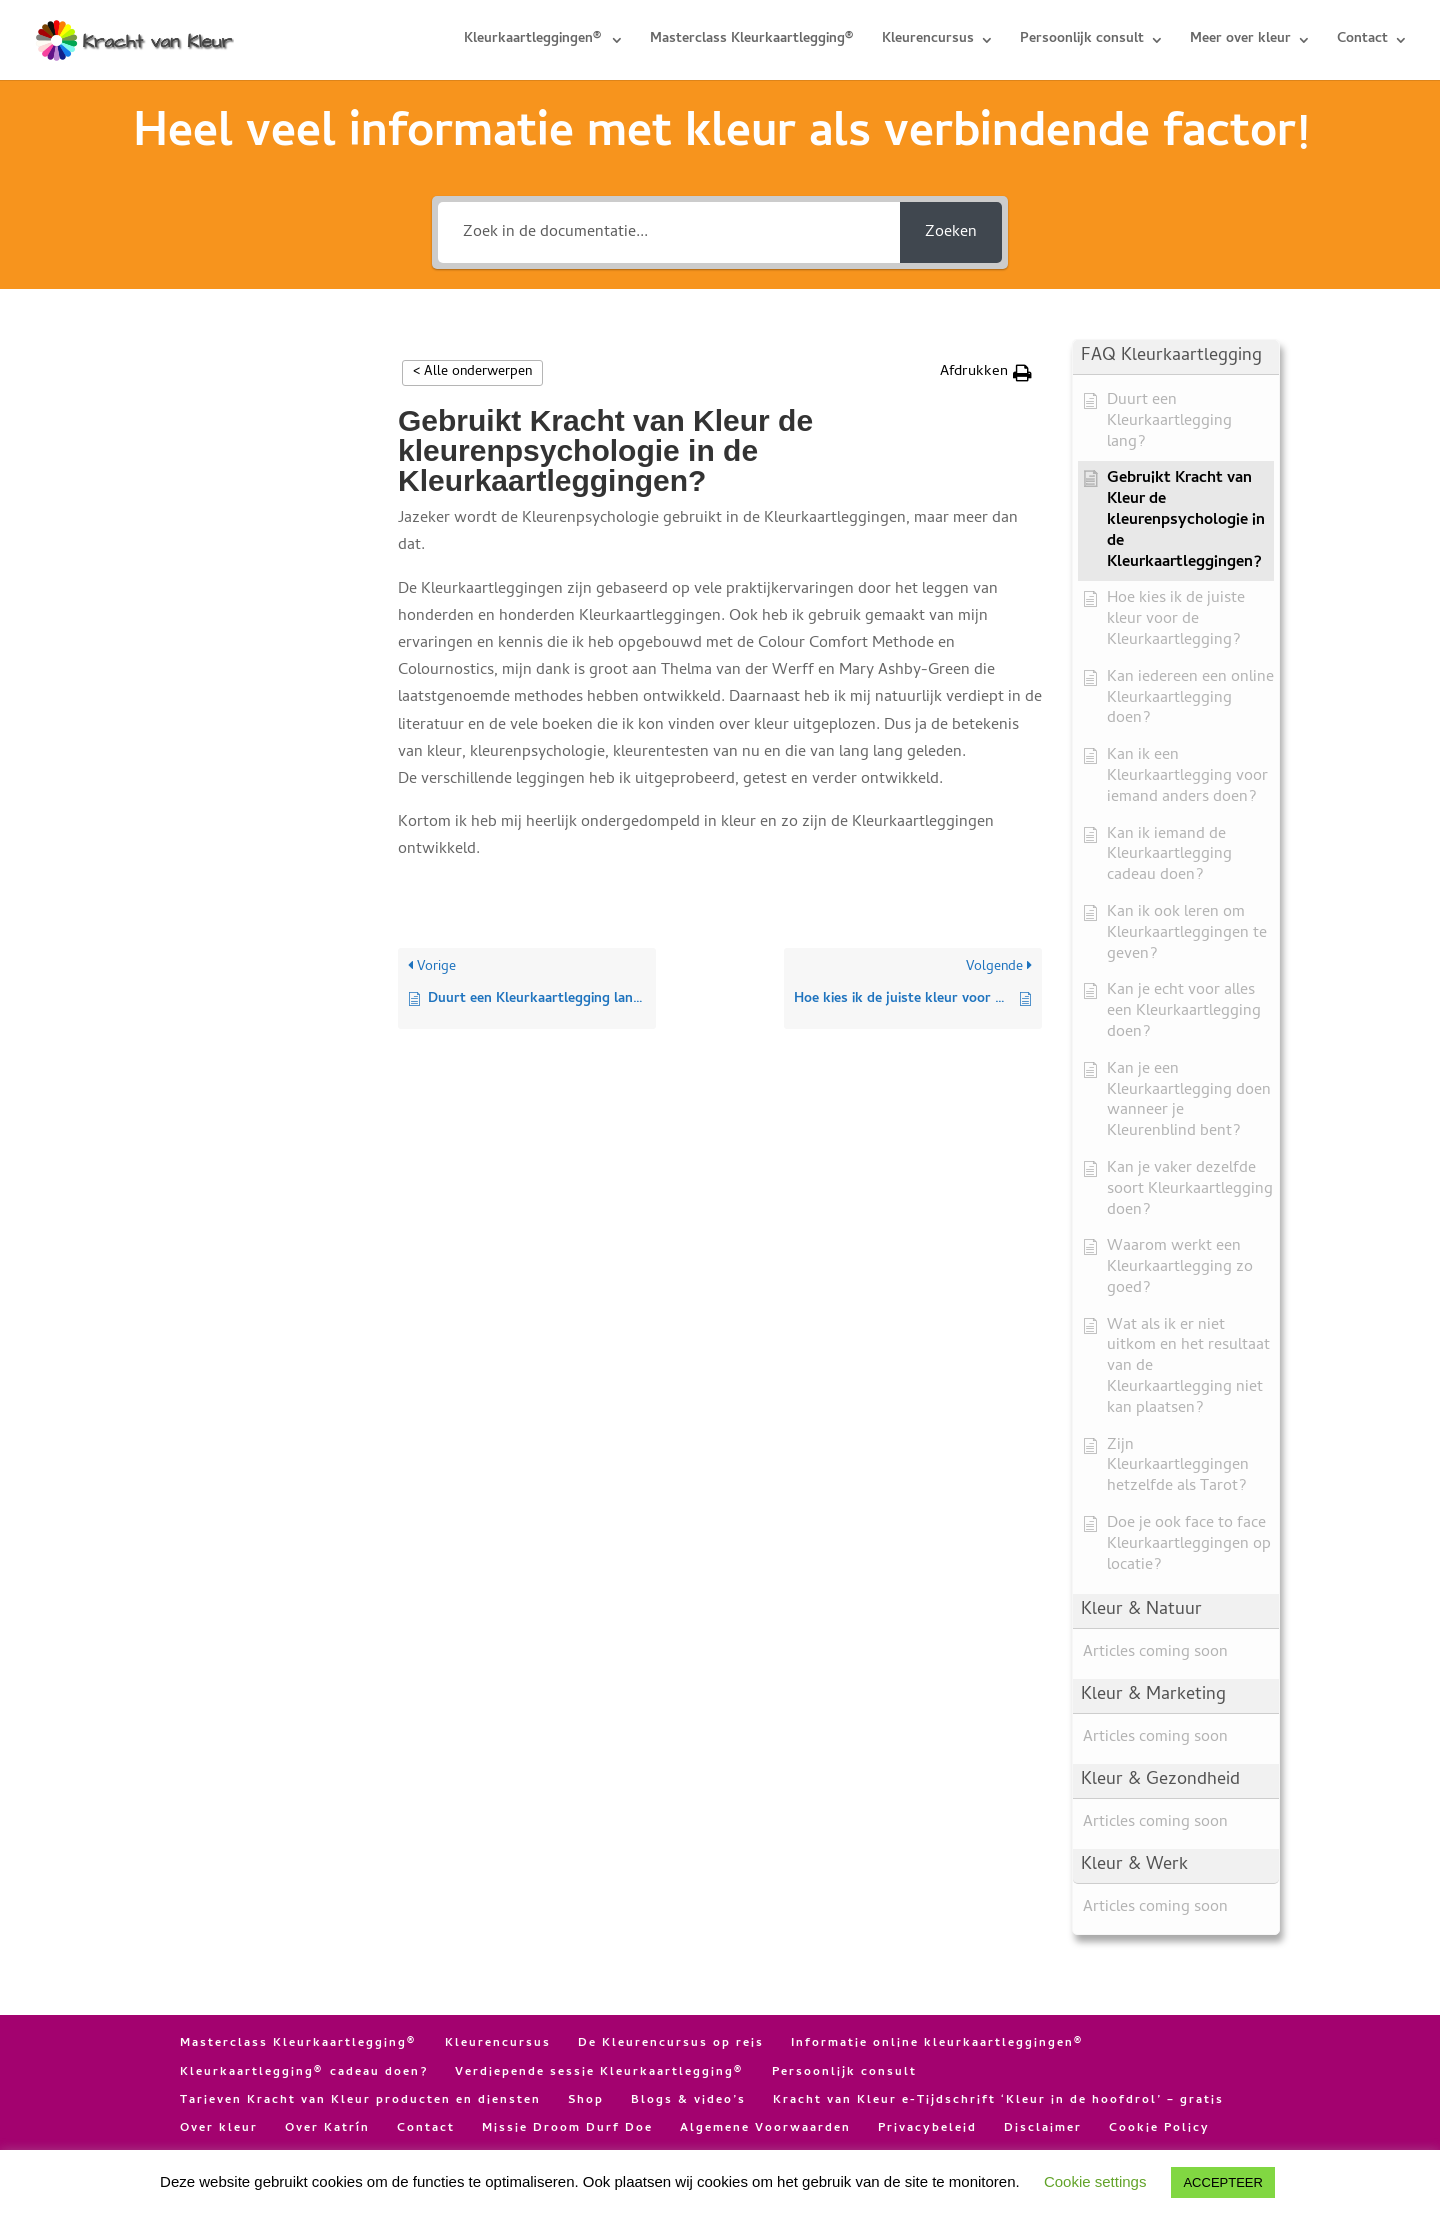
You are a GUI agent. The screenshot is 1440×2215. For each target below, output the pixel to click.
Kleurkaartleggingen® (534, 42)
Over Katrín (327, 2129)
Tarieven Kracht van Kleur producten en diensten (360, 2101)
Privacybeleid (927, 2129)
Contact (1362, 42)
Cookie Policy (1159, 2129)
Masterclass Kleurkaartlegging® (753, 42)
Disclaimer (1043, 2129)
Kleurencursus (928, 42)
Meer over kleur (1240, 42)
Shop (586, 2101)
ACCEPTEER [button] (1222, 2182)
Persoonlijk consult (1082, 42)
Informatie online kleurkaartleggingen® (938, 2044)
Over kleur (219, 2129)
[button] (986, 372)
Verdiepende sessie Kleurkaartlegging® (600, 2073)
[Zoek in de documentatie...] (669, 232)
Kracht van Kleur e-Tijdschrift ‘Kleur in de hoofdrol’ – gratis (998, 2101)
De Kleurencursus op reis (671, 2044)
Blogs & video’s (688, 2101)
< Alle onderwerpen (472, 372)
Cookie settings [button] (1095, 2181)
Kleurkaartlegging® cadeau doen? (304, 2073)
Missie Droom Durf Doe (567, 2129)
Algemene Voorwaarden (765, 2129)
